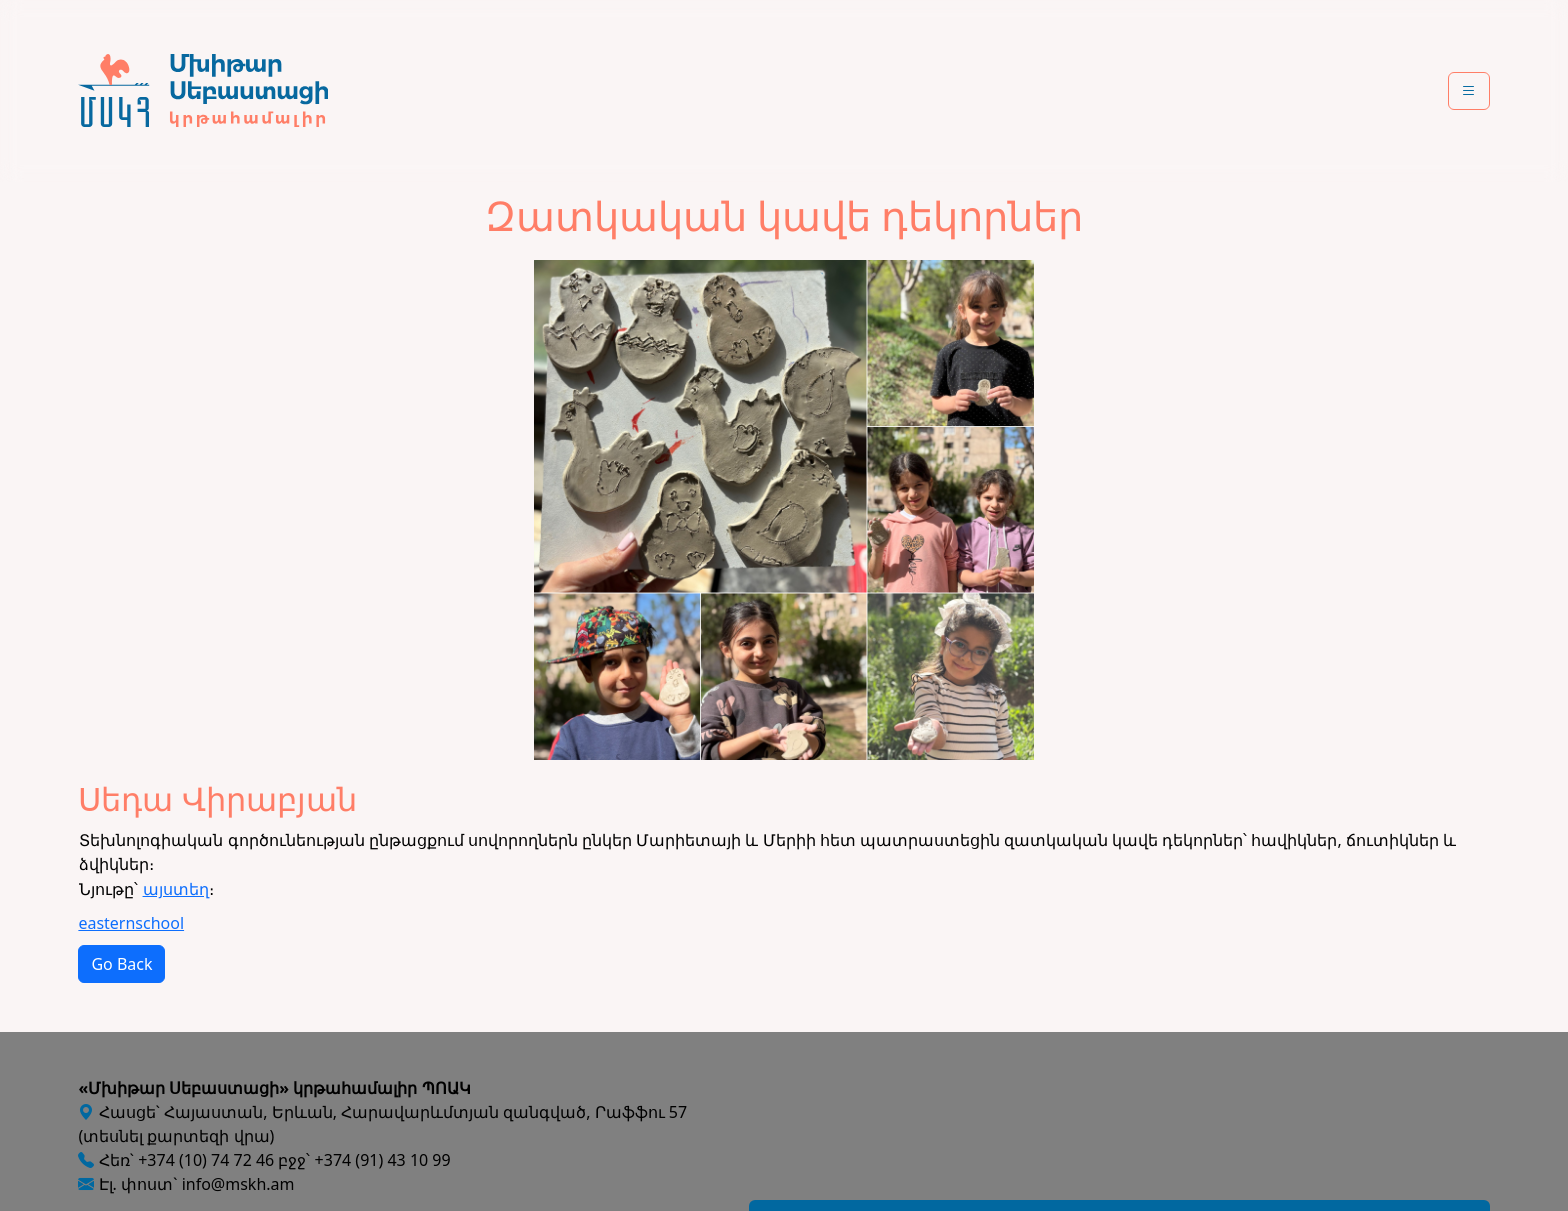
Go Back (121, 964)
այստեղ (176, 889)
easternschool (131, 923)
